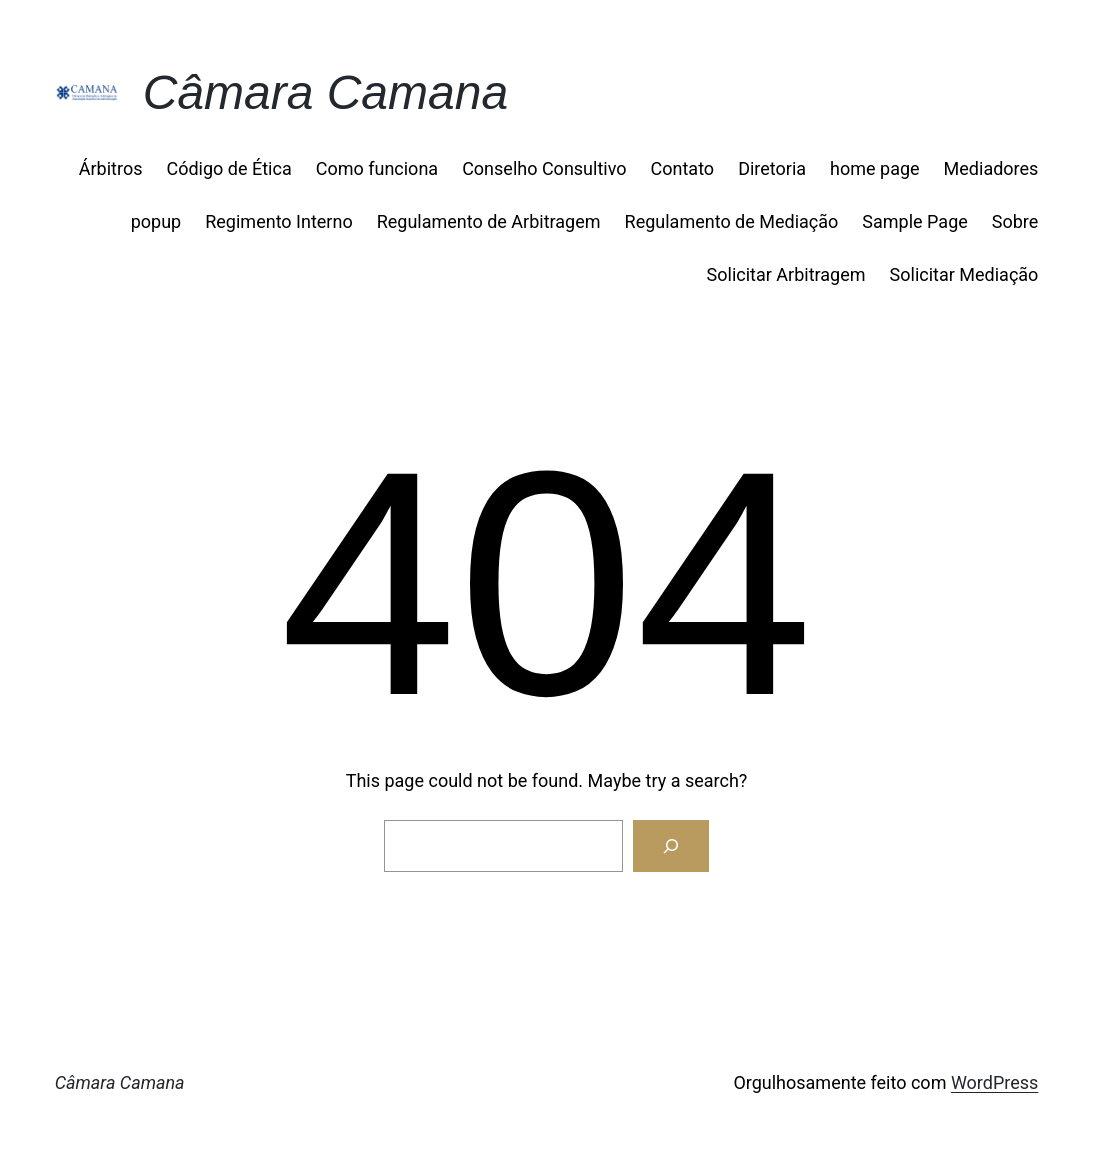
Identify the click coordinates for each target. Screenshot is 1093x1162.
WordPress (994, 1082)
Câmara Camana (325, 92)
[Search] (671, 846)
